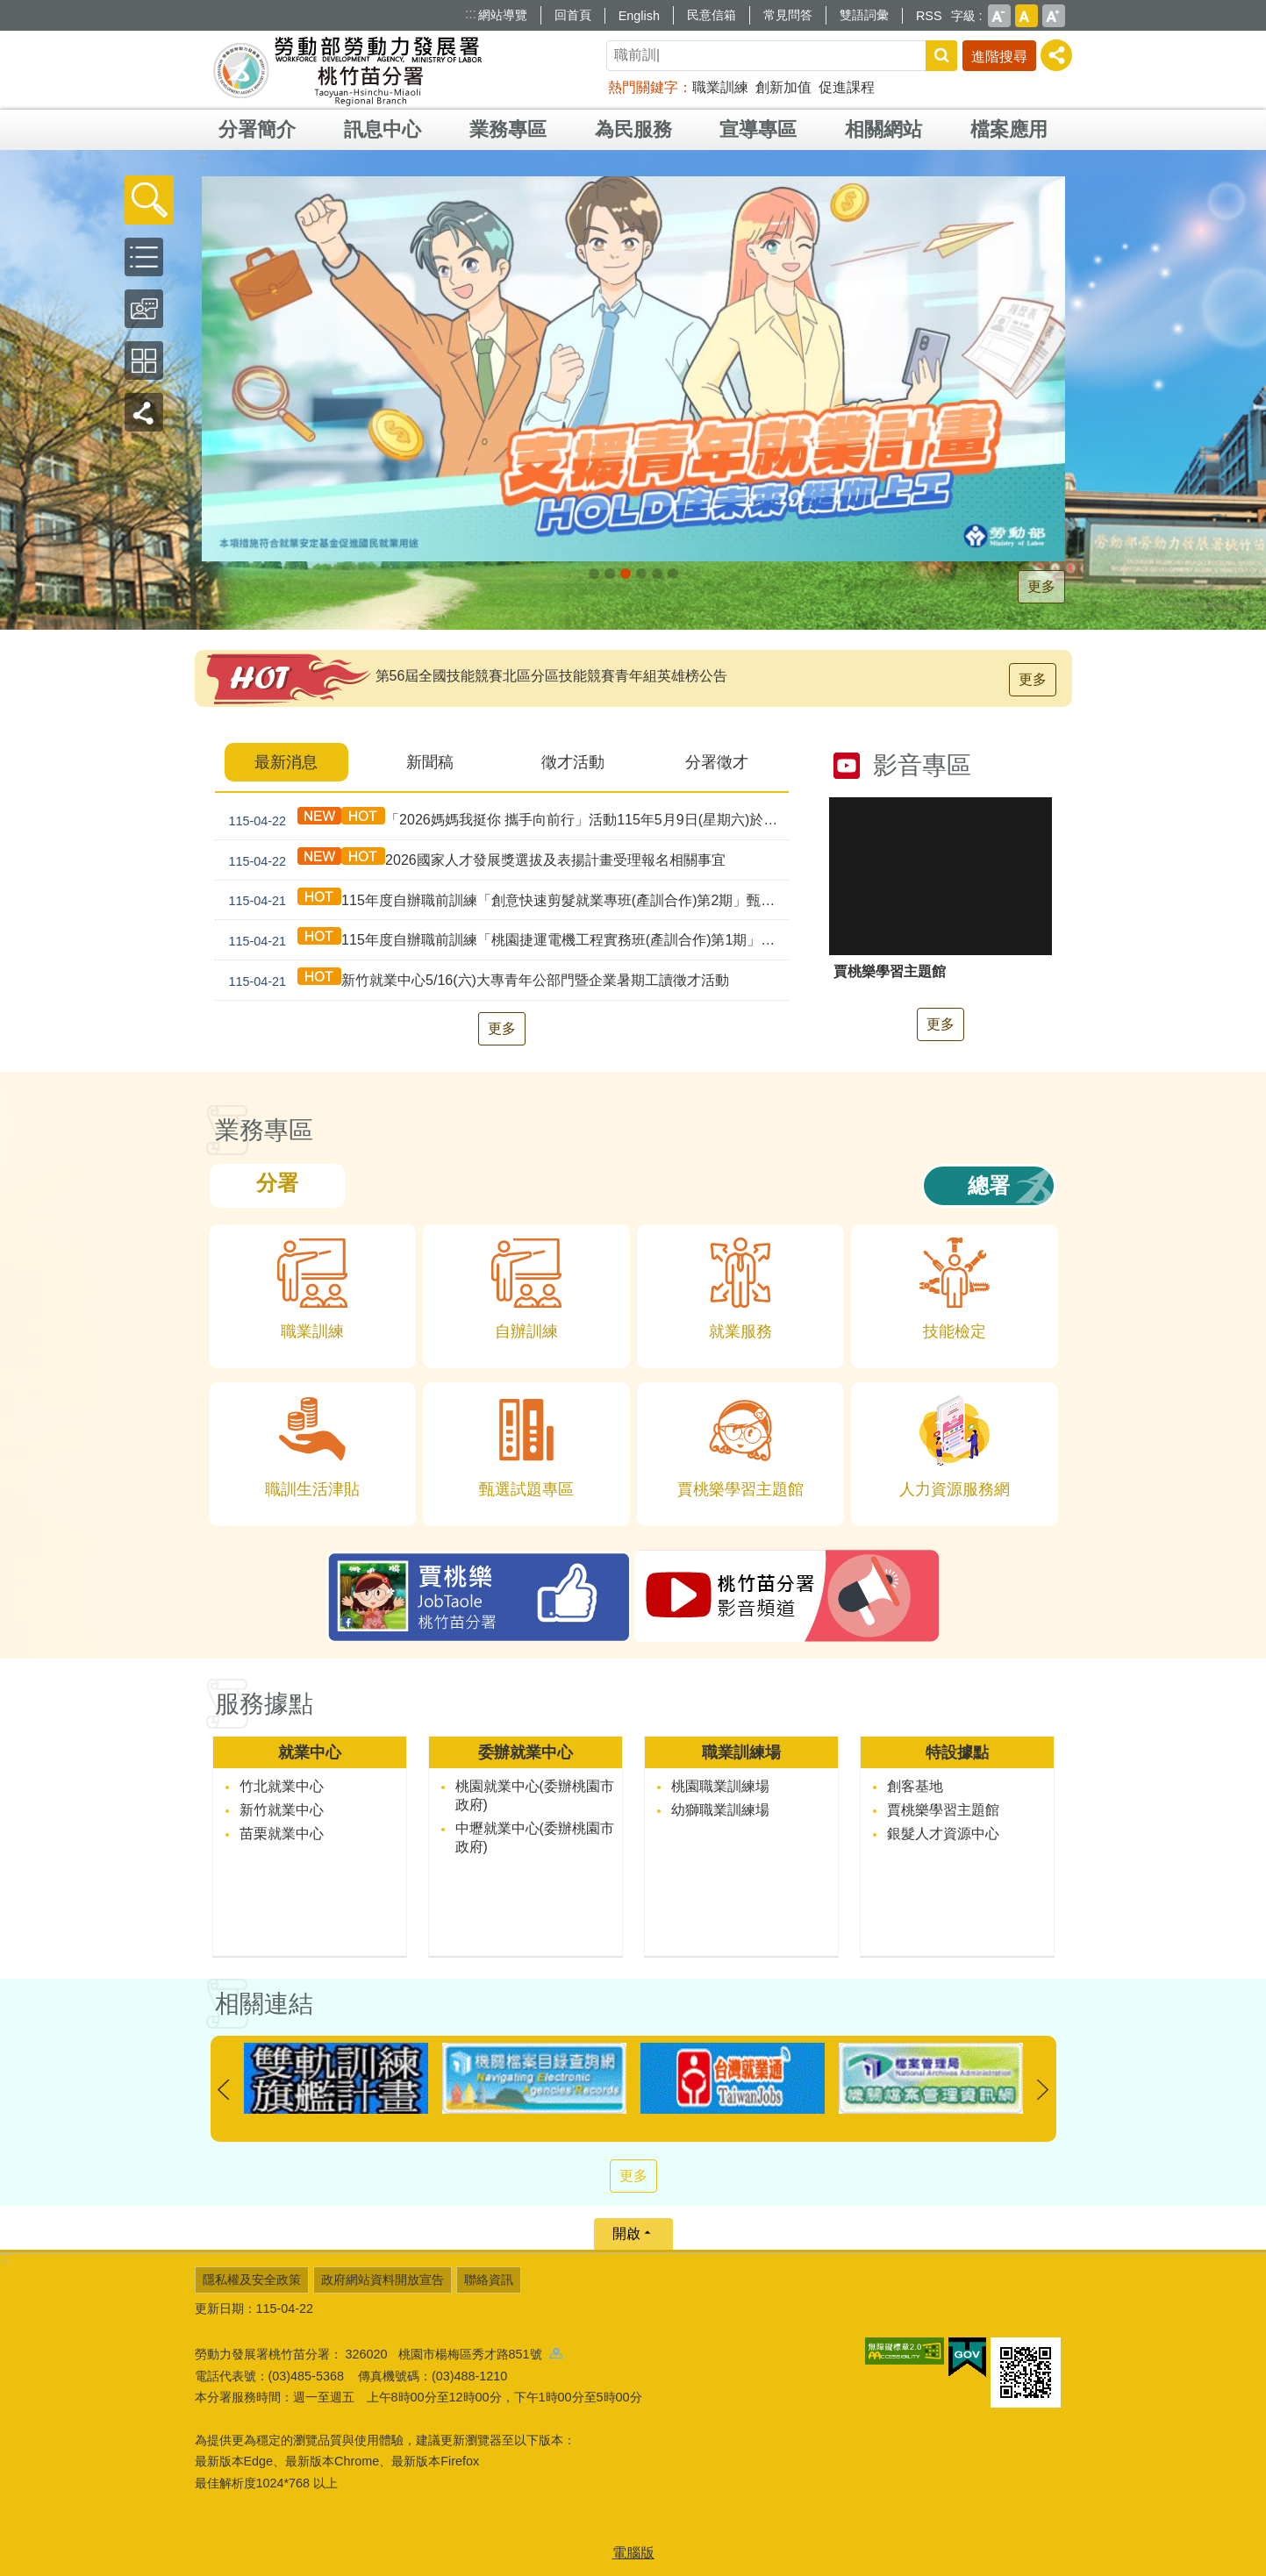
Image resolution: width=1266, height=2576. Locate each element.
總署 (989, 1185)
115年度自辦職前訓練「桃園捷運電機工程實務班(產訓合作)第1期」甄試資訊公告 (505, 940)
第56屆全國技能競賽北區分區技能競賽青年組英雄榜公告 (552, 675)
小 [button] (999, 15)
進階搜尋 (999, 56)
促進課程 (847, 87)
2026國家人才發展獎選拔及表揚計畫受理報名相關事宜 (474, 860)
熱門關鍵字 (643, 87)
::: (470, 13)
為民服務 (633, 129)
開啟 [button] (626, 2233)
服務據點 (264, 1703)
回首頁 (572, 15)
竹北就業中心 (282, 1786)
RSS (929, 16)
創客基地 (915, 1786)
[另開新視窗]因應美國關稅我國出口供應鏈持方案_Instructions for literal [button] (594, 573)
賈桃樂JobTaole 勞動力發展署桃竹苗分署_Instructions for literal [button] (673, 573)
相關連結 (264, 2003)
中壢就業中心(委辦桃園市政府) (534, 1837)
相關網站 (883, 129)
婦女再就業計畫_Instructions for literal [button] (657, 573)
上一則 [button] (224, 2090)
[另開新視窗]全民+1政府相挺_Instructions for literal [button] (609, 573)
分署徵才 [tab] (716, 762)
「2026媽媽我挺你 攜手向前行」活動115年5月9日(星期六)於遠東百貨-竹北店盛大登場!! (505, 819)
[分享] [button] (1056, 55)
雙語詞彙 (864, 15)
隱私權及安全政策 (252, 2280)
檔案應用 (1009, 129)
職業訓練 (720, 87)
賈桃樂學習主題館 (943, 1809)
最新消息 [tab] (286, 762)
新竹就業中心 (282, 1809)
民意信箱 (711, 15)
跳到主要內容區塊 (9, 9)
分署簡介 (257, 129)
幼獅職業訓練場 (720, 1809)
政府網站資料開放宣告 (382, 2280)
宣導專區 (758, 129)
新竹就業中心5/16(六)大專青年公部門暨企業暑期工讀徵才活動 (475, 980)
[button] (149, 200)
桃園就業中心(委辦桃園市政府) (534, 1795)
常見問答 (787, 15)
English (639, 16)
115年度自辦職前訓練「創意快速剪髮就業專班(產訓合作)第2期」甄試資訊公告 (505, 900)
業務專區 (508, 129)
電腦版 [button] (633, 2552)
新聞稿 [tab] (430, 762)
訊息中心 (382, 129)
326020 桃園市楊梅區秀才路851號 (454, 2354)
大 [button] (1053, 15)
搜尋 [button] (941, 55)
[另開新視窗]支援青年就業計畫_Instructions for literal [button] (625, 573)
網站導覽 (502, 15)
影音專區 (922, 765)
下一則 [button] (1043, 2090)
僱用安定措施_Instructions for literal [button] (641, 573)
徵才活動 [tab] (572, 762)
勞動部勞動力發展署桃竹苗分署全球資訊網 (347, 70)
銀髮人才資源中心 (943, 1833)
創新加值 (783, 87)
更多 (1041, 586)
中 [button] (1026, 15)
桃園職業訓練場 (720, 1786)
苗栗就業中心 (282, 1833)
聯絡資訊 (488, 2280)
